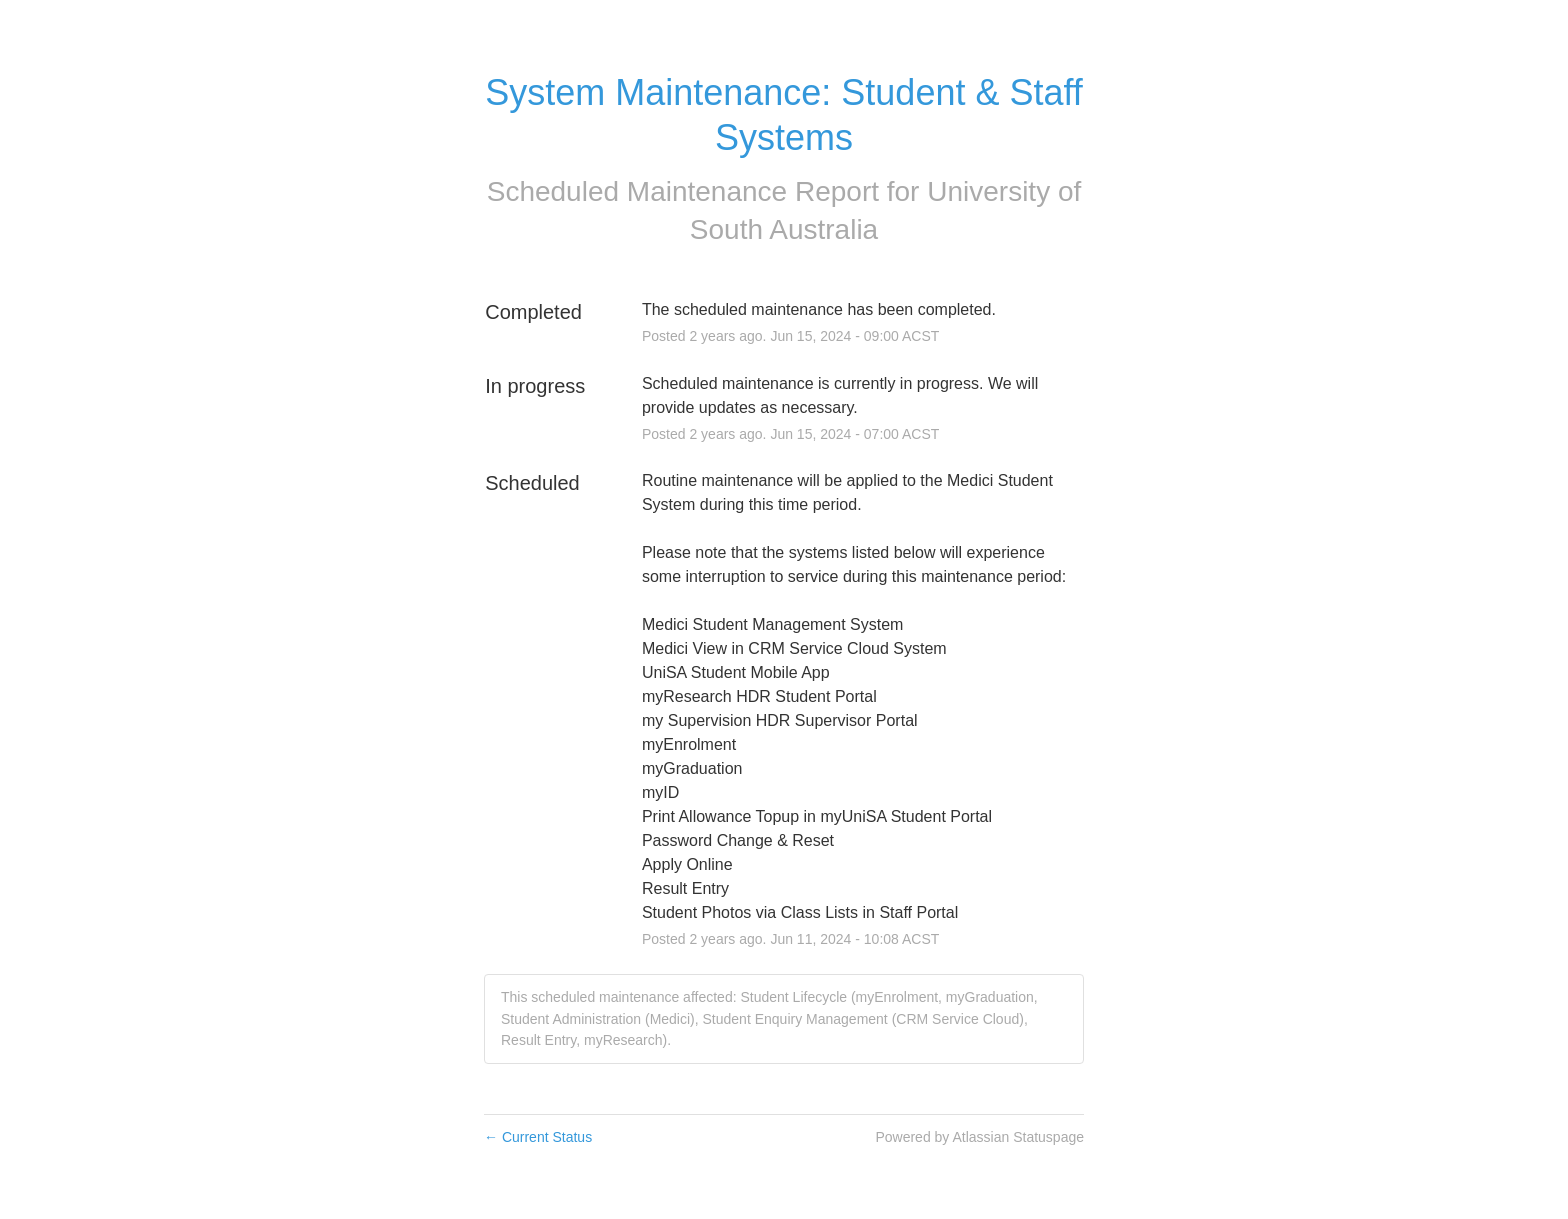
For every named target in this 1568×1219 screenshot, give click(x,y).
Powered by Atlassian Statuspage (979, 1137)
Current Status (538, 1137)
